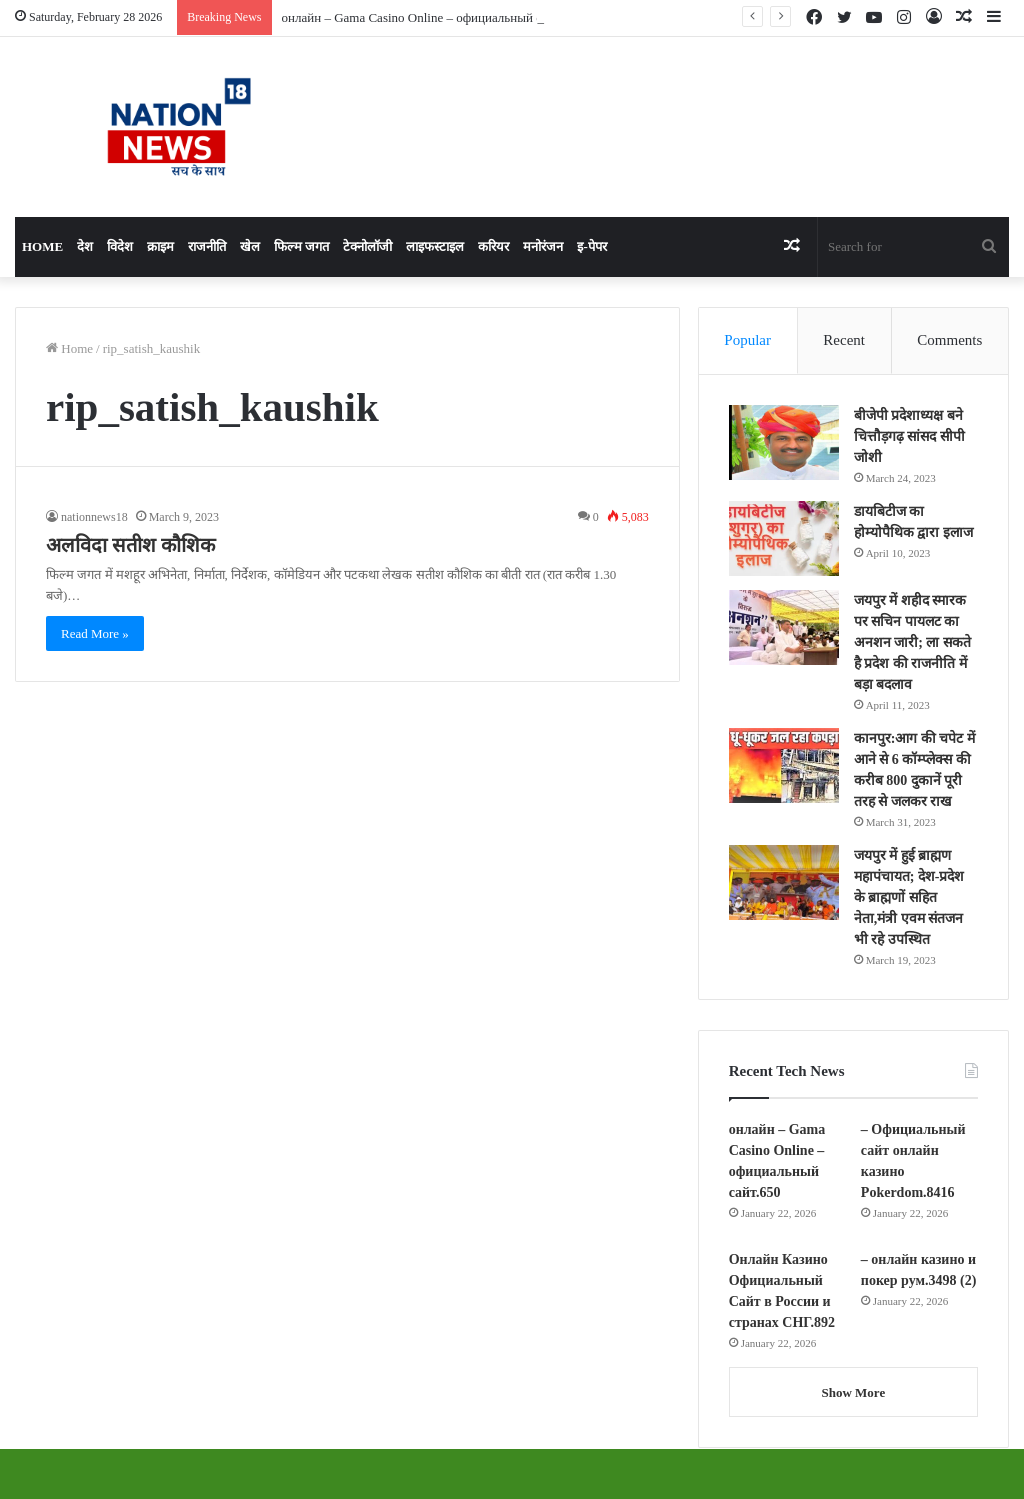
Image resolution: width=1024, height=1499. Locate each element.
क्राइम (160, 246)
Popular (747, 340)
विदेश (120, 246)
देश (85, 246)
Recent (844, 340)
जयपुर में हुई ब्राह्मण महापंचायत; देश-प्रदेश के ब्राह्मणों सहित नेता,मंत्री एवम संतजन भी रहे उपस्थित (909, 897)
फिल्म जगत (301, 246)
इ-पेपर (591, 246)
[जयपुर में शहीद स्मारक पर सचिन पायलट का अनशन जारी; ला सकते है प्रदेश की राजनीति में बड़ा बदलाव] (784, 627)
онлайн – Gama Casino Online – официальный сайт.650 (432, 17)
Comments (949, 340)
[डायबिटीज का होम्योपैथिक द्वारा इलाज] (784, 538)
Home (42, 246)
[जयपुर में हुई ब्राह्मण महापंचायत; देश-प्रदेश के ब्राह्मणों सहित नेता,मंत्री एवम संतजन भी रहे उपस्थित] (784, 882)
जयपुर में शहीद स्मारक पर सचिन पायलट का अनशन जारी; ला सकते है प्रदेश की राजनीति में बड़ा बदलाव (912, 642)
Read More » (95, 633)
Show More (853, 1392)
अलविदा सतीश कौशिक (130, 545)
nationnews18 (94, 517)
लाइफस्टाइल (435, 246)
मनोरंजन (543, 246)
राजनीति (207, 246)
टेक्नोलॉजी (367, 246)
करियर (493, 246)
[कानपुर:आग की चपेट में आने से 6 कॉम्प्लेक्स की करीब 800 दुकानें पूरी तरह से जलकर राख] (784, 765)
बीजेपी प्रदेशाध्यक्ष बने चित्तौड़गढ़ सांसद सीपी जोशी (909, 436)
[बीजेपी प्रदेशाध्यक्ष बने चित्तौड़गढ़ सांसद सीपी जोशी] (784, 442)
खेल (250, 246)
